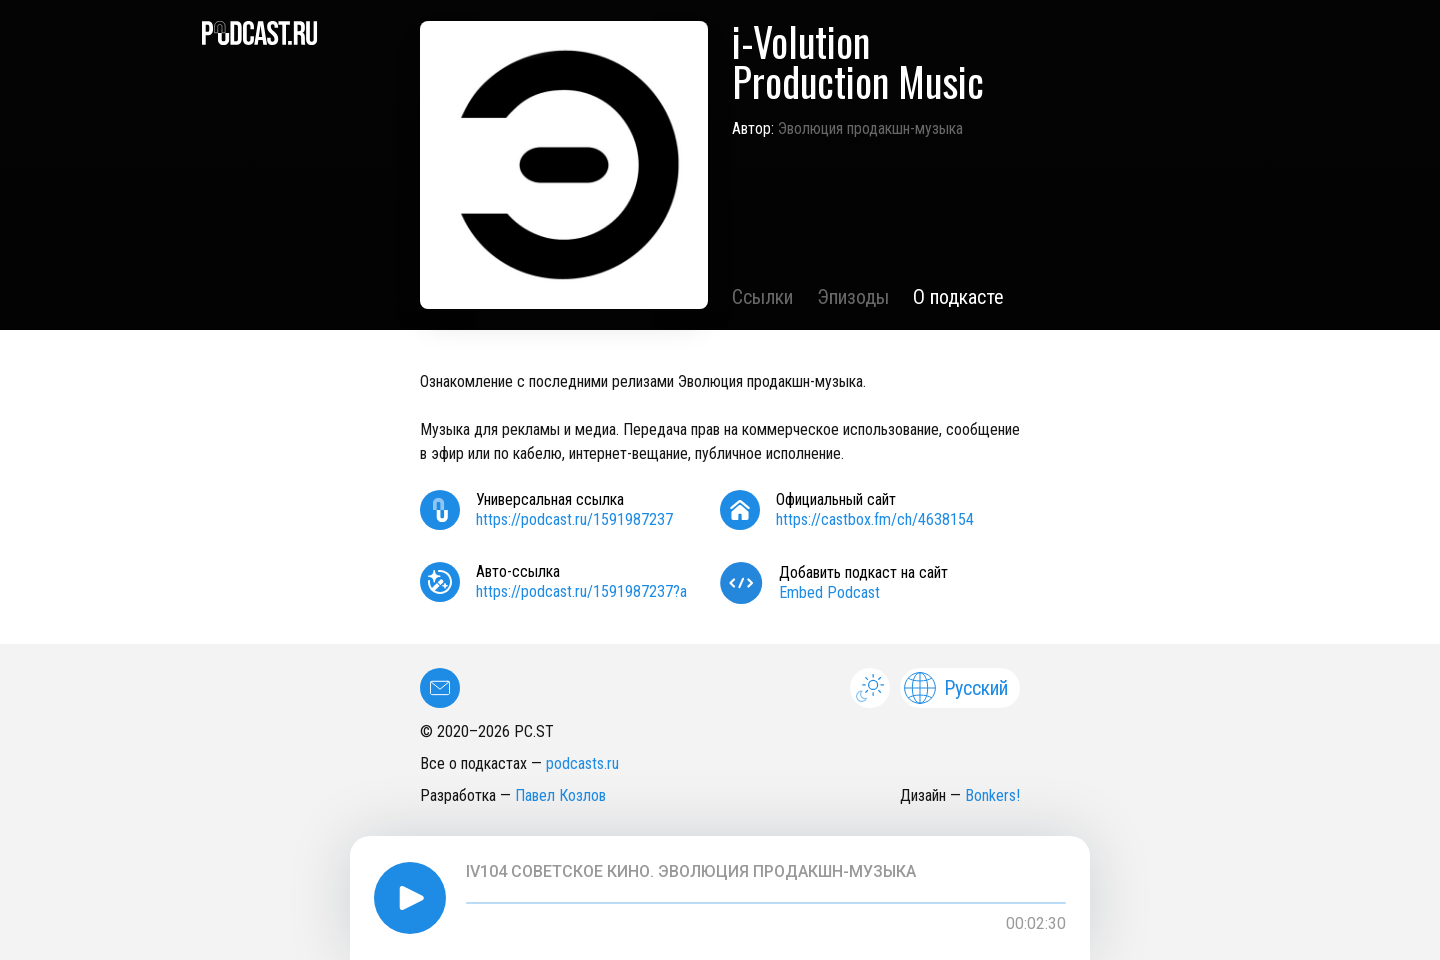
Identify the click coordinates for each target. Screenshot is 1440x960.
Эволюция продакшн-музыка (870, 128)
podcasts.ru (582, 763)
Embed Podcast (829, 592)
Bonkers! (992, 795)
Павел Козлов (560, 795)
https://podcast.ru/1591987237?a (581, 591)
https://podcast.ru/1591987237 (574, 519)
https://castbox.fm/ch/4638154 (875, 519)
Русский (956, 688)
